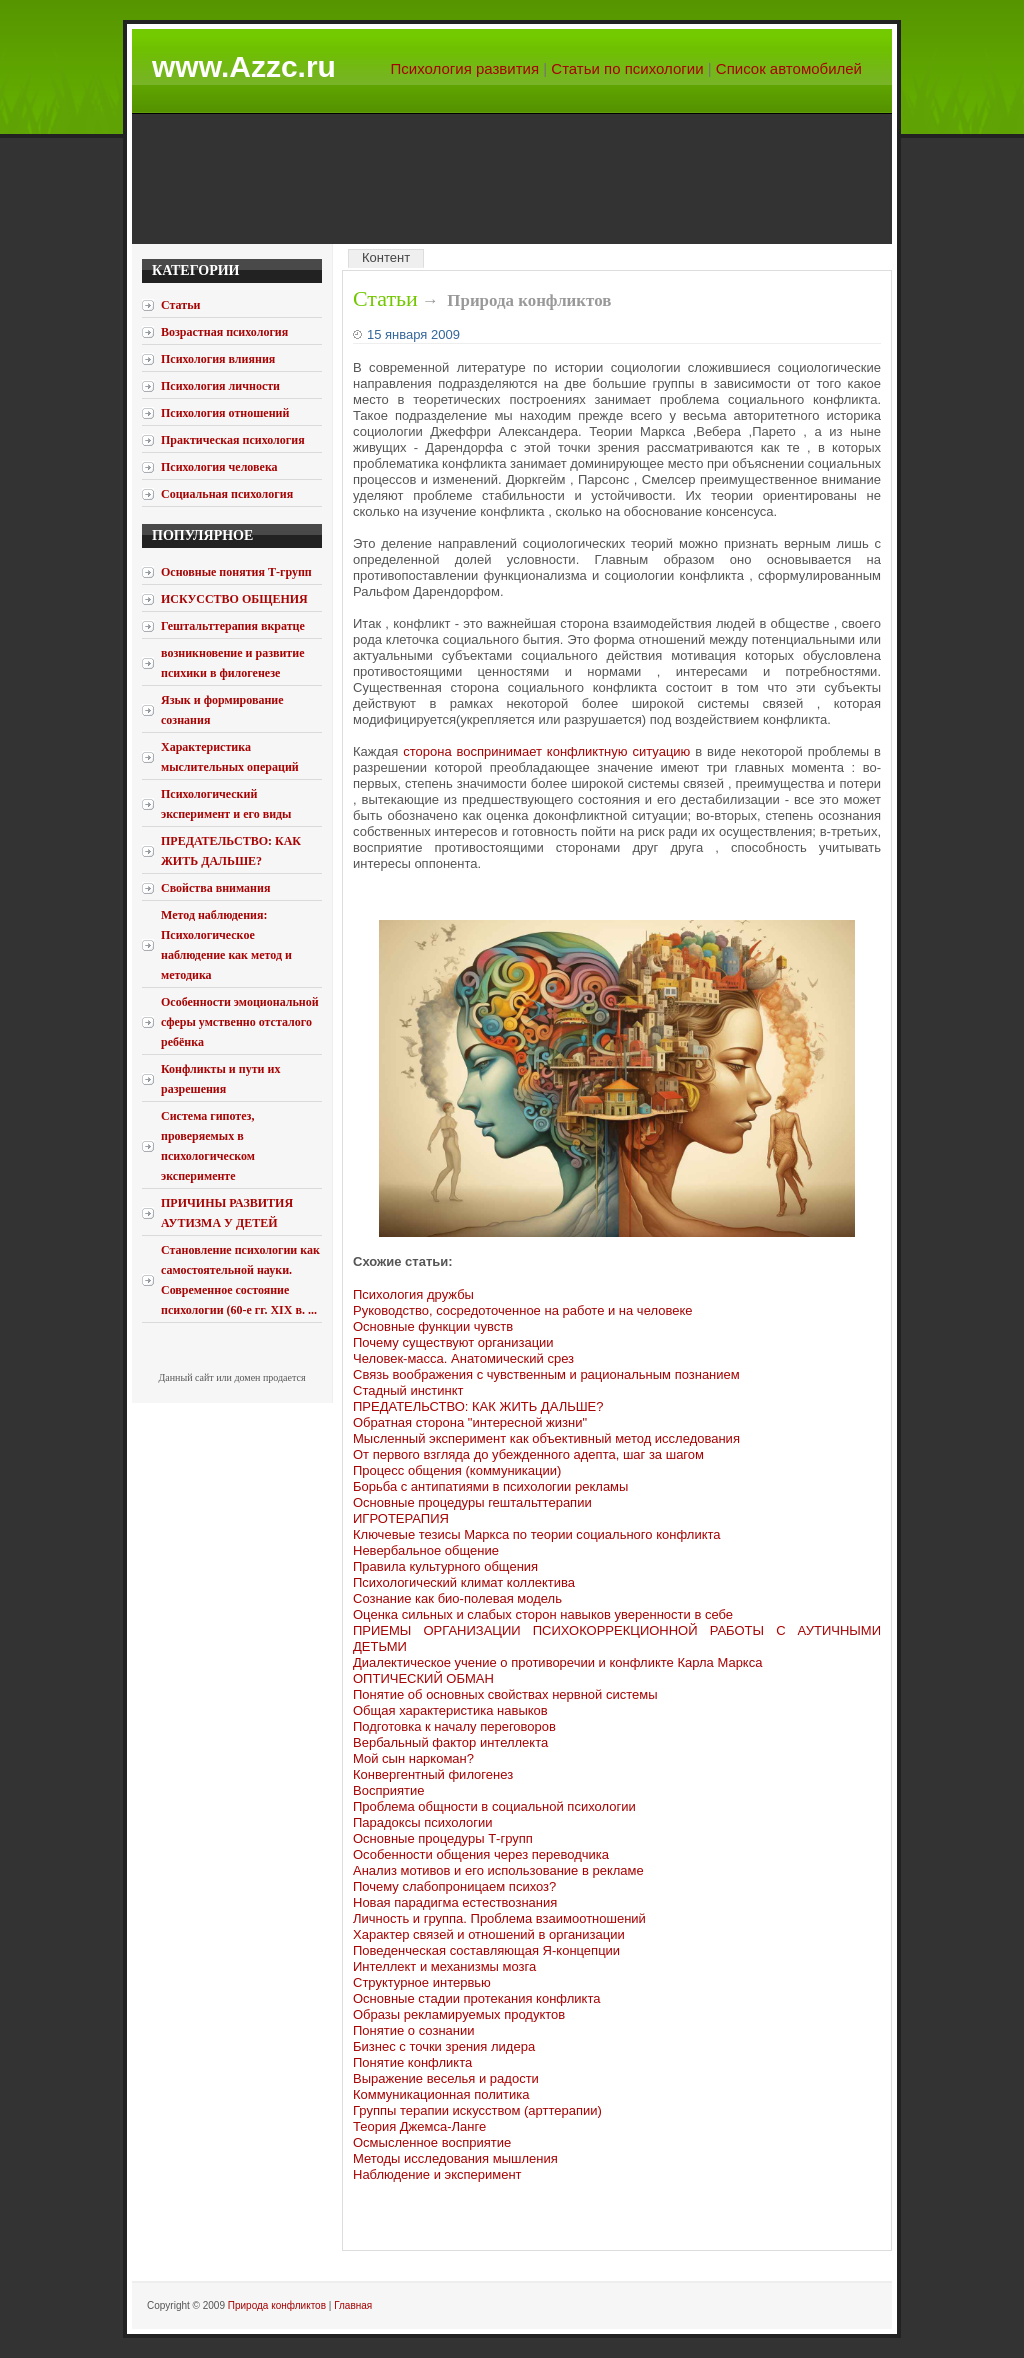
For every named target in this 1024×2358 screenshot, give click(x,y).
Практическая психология (233, 440)
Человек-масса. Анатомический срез (463, 1358)
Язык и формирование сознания (222, 710)
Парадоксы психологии (422, 1822)
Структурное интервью (422, 1982)
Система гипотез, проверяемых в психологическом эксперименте (208, 1146)
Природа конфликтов (277, 2305)
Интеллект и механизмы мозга (444, 1966)
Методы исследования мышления (455, 2158)
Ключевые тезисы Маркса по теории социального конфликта (537, 1534)
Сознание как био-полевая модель (457, 1598)
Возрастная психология (224, 332)
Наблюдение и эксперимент (437, 2174)
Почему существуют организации (453, 1342)
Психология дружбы (413, 1294)
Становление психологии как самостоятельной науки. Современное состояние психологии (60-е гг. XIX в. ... (240, 1280)
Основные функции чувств (433, 1326)
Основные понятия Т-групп (236, 572)
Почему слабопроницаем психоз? (454, 1886)
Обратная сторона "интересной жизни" (470, 1422)
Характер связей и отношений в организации (489, 1934)
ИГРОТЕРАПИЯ (401, 1518)
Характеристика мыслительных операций (230, 757)
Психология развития (465, 68)
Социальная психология (227, 494)
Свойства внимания (215, 888)
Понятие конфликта (412, 2062)
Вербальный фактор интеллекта (450, 1742)
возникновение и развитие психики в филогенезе (232, 663)
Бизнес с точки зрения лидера (444, 2046)
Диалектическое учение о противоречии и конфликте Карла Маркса (557, 1662)
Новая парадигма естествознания (455, 1902)
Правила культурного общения (445, 1566)
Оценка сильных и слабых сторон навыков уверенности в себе (543, 1614)
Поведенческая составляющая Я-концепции (486, 1950)
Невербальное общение (426, 1550)
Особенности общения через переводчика (481, 1854)
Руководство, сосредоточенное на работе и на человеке (522, 1310)
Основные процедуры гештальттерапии (472, 1502)
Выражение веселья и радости (446, 2078)
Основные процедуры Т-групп (443, 1838)
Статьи (385, 298)
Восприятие (388, 1790)
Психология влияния (218, 359)
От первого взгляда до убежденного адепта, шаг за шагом (528, 1454)
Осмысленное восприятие (432, 2142)
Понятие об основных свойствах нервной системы (505, 1694)
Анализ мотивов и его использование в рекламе (498, 1870)
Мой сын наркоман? (413, 1758)
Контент (386, 257)
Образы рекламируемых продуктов (459, 2014)
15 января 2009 (413, 334)
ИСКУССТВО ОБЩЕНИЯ (234, 599)
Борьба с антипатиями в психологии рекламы (490, 1486)
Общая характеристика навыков (450, 1710)
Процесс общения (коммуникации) (457, 1470)
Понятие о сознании (414, 2030)
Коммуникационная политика (441, 2094)
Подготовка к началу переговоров (454, 1726)
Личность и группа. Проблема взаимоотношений (499, 1918)
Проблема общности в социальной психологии (494, 1806)
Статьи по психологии (627, 68)
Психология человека (219, 467)
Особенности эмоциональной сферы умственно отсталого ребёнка (240, 1022)
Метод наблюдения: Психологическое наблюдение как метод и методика (226, 945)
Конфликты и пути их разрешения (220, 1079)
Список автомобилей (789, 68)
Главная (353, 2305)
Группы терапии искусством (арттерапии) (477, 2110)
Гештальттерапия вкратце (233, 626)
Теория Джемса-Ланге (419, 2126)
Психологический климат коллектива (464, 1582)
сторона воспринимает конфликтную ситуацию (546, 751)
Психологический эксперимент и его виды (226, 804)
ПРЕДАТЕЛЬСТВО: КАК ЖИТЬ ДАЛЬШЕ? (231, 851)
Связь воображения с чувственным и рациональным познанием (546, 1374)
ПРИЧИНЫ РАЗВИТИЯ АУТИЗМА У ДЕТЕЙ (227, 1213)
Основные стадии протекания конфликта (476, 1998)
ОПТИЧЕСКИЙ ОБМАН (423, 1678)
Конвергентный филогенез (433, 1774)
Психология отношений (225, 413)
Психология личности (220, 386)
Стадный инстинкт (408, 1390)
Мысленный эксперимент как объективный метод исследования (546, 1438)
